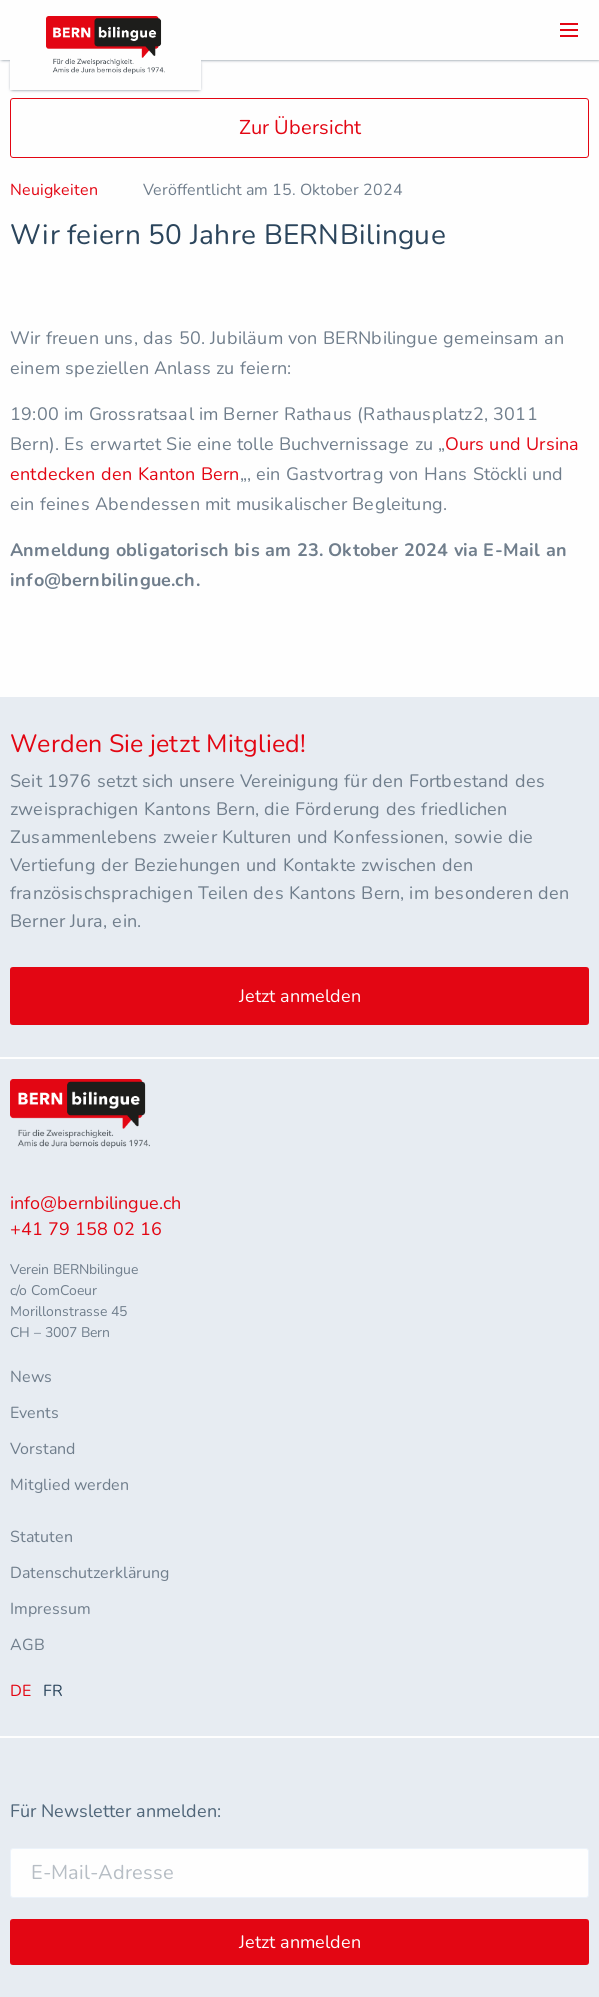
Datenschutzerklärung (89, 1573)
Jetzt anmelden (300, 996)
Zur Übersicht (300, 127)
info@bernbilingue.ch (95, 1203)
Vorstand (42, 1449)
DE (20, 1691)
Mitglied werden (69, 1485)
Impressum (50, 1609)
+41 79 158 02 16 (86, 1229)
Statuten (41, 1537)
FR (53, 1691)
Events (34, 1413)
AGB (27, 1645)
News (31, 1377)
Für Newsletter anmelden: (115, 1811)
